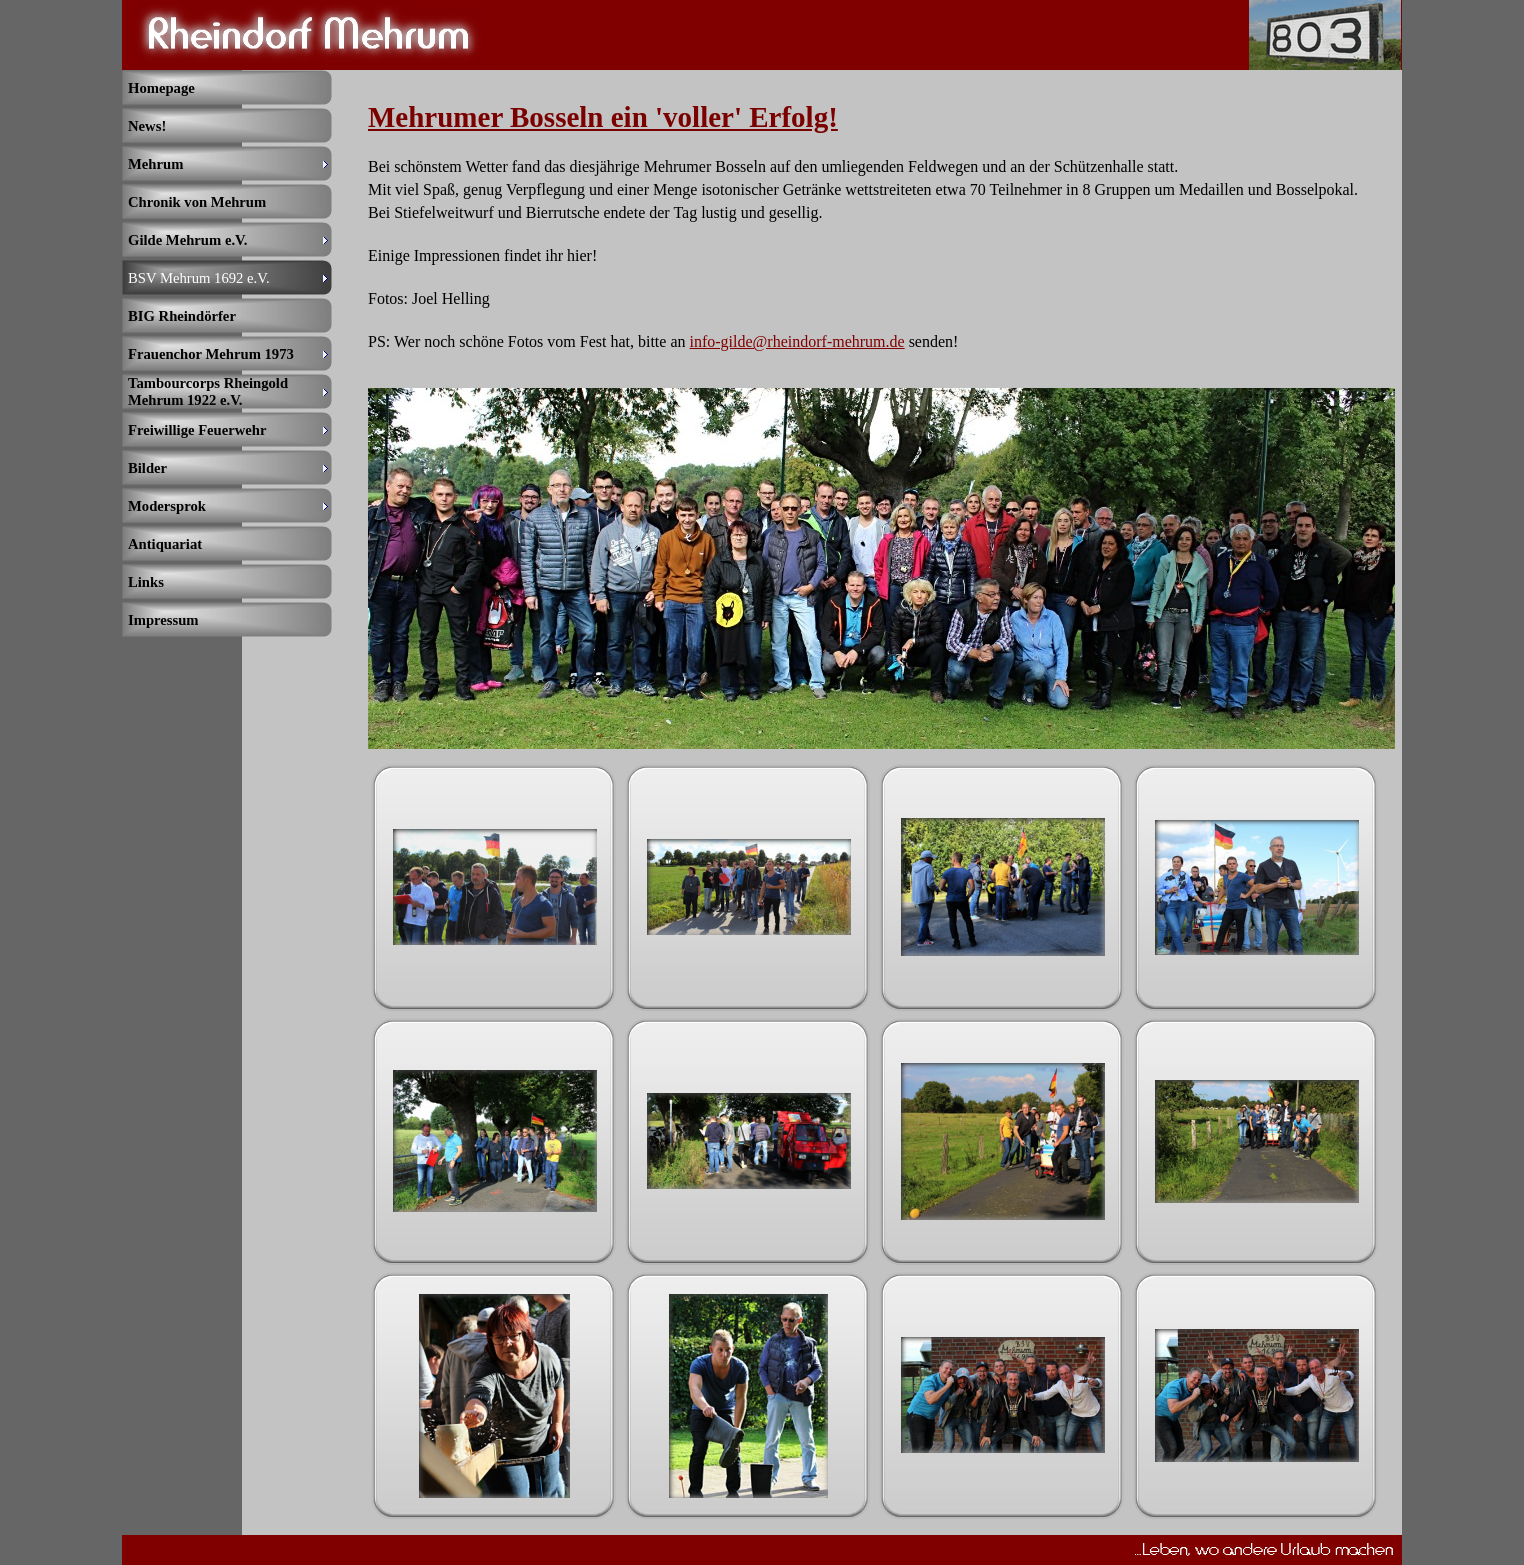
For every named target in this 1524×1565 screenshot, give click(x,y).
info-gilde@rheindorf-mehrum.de (797, 341)
